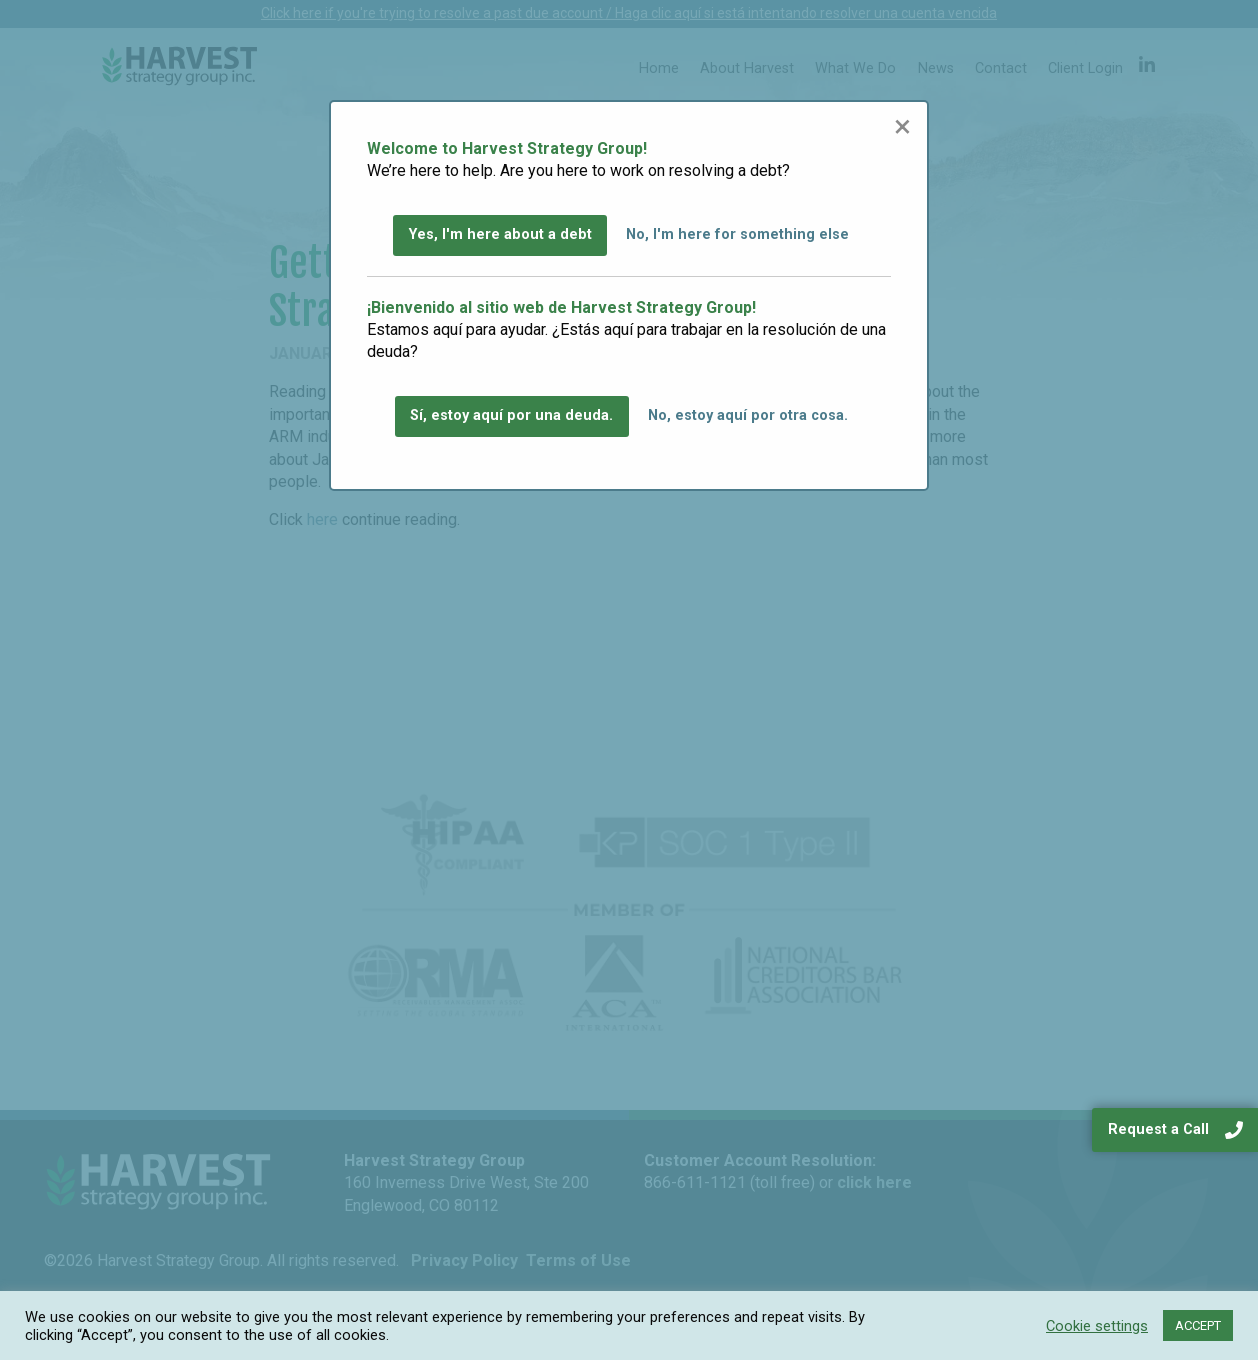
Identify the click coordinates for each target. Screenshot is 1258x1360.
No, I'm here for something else (737, 234)
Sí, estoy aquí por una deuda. (511, 415)
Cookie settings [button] (1097, 1326)
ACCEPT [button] (1198, 1325)
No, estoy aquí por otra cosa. (748, 415)
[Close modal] (902, 126)
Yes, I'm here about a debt (500, 234)
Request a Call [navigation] (1175, 1130)
